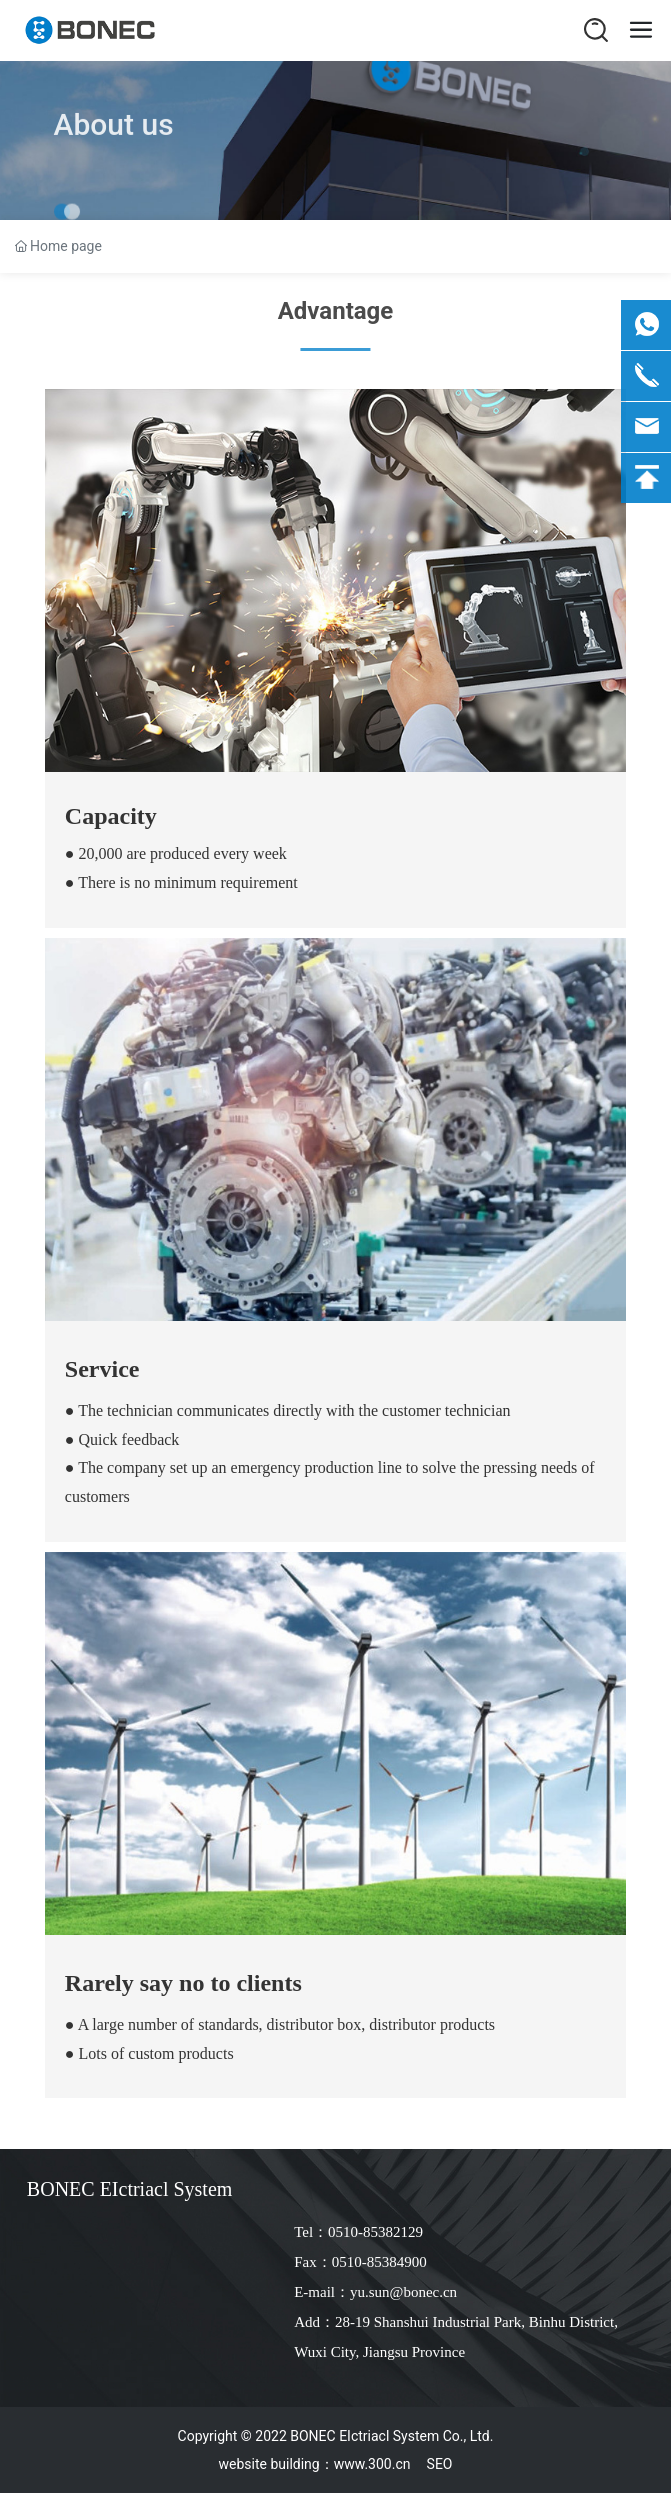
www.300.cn (372, 2464)
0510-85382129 (375, 2232)
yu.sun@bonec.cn (403, 2292)
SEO (440, 2464)
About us (114, 147)
